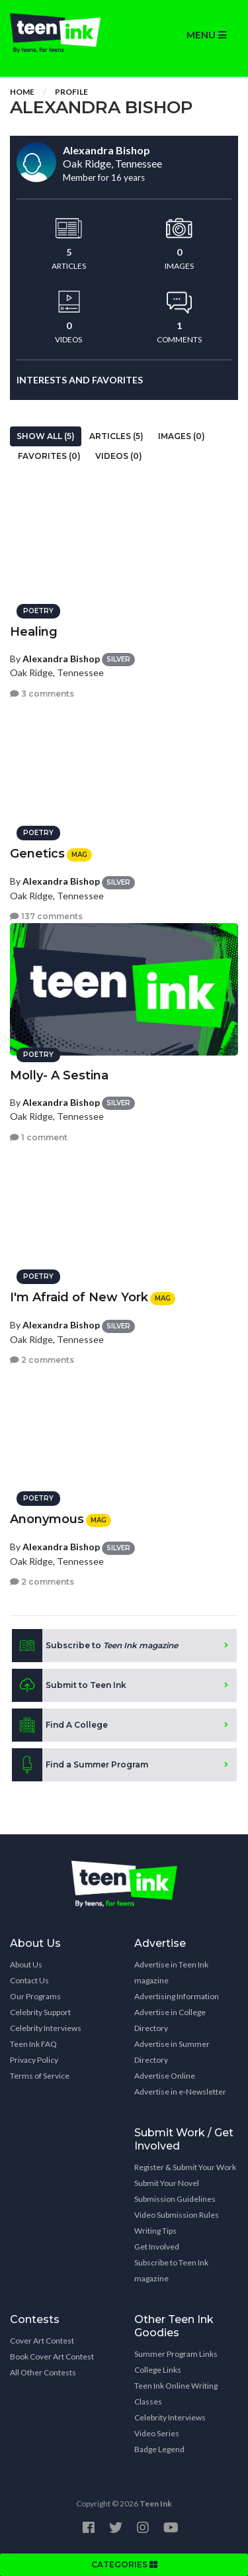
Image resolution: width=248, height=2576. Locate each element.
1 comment (38, 1137)
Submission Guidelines (175, 2199)
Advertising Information (176, 1996)
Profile (71, 92)
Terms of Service (39, 2076)
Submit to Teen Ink (69, 1685)
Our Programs (35, 1996)
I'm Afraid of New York (79, 1297)
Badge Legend (159, 2449)
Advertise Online (164, 2076)
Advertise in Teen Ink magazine (171, 1972)
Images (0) (181, 436)
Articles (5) (116, 436)
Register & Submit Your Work (185, 2167)
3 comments (42, 694)
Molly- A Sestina (59, 1075)
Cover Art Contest (42, 2341)
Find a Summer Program (80, 1764)
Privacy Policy (34, 2060)
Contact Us (29, 1980)
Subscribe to (95, 1645)
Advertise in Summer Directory (172, 2052)
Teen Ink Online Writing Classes (176, 2393)
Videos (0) (118, 456)
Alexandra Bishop (61, 658)
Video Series (156, 2433)
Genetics (37, 853)
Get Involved (156, 2247)
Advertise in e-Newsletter (180, 2092)
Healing (34, 631)
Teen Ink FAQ (33, 2044)
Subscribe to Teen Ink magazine (171, 2270)
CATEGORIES (124, 2564)
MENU (206, 35)
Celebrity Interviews (45, 2028)
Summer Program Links (176, 2354)
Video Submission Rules (176, 2215)
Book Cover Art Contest (52, 2356)
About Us (26, 1964)
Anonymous (47, 1519)
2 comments (42, 1360)
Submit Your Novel (166, 2183)
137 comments (46, 916)
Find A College (60, 1725)
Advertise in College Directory (170, 2020)
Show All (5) (46, 436)
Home (22, 92)
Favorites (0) (49, 456)
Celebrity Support (40, 2012)
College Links (157, 2370)
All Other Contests (43, 2372)
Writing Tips (155, 2231)
